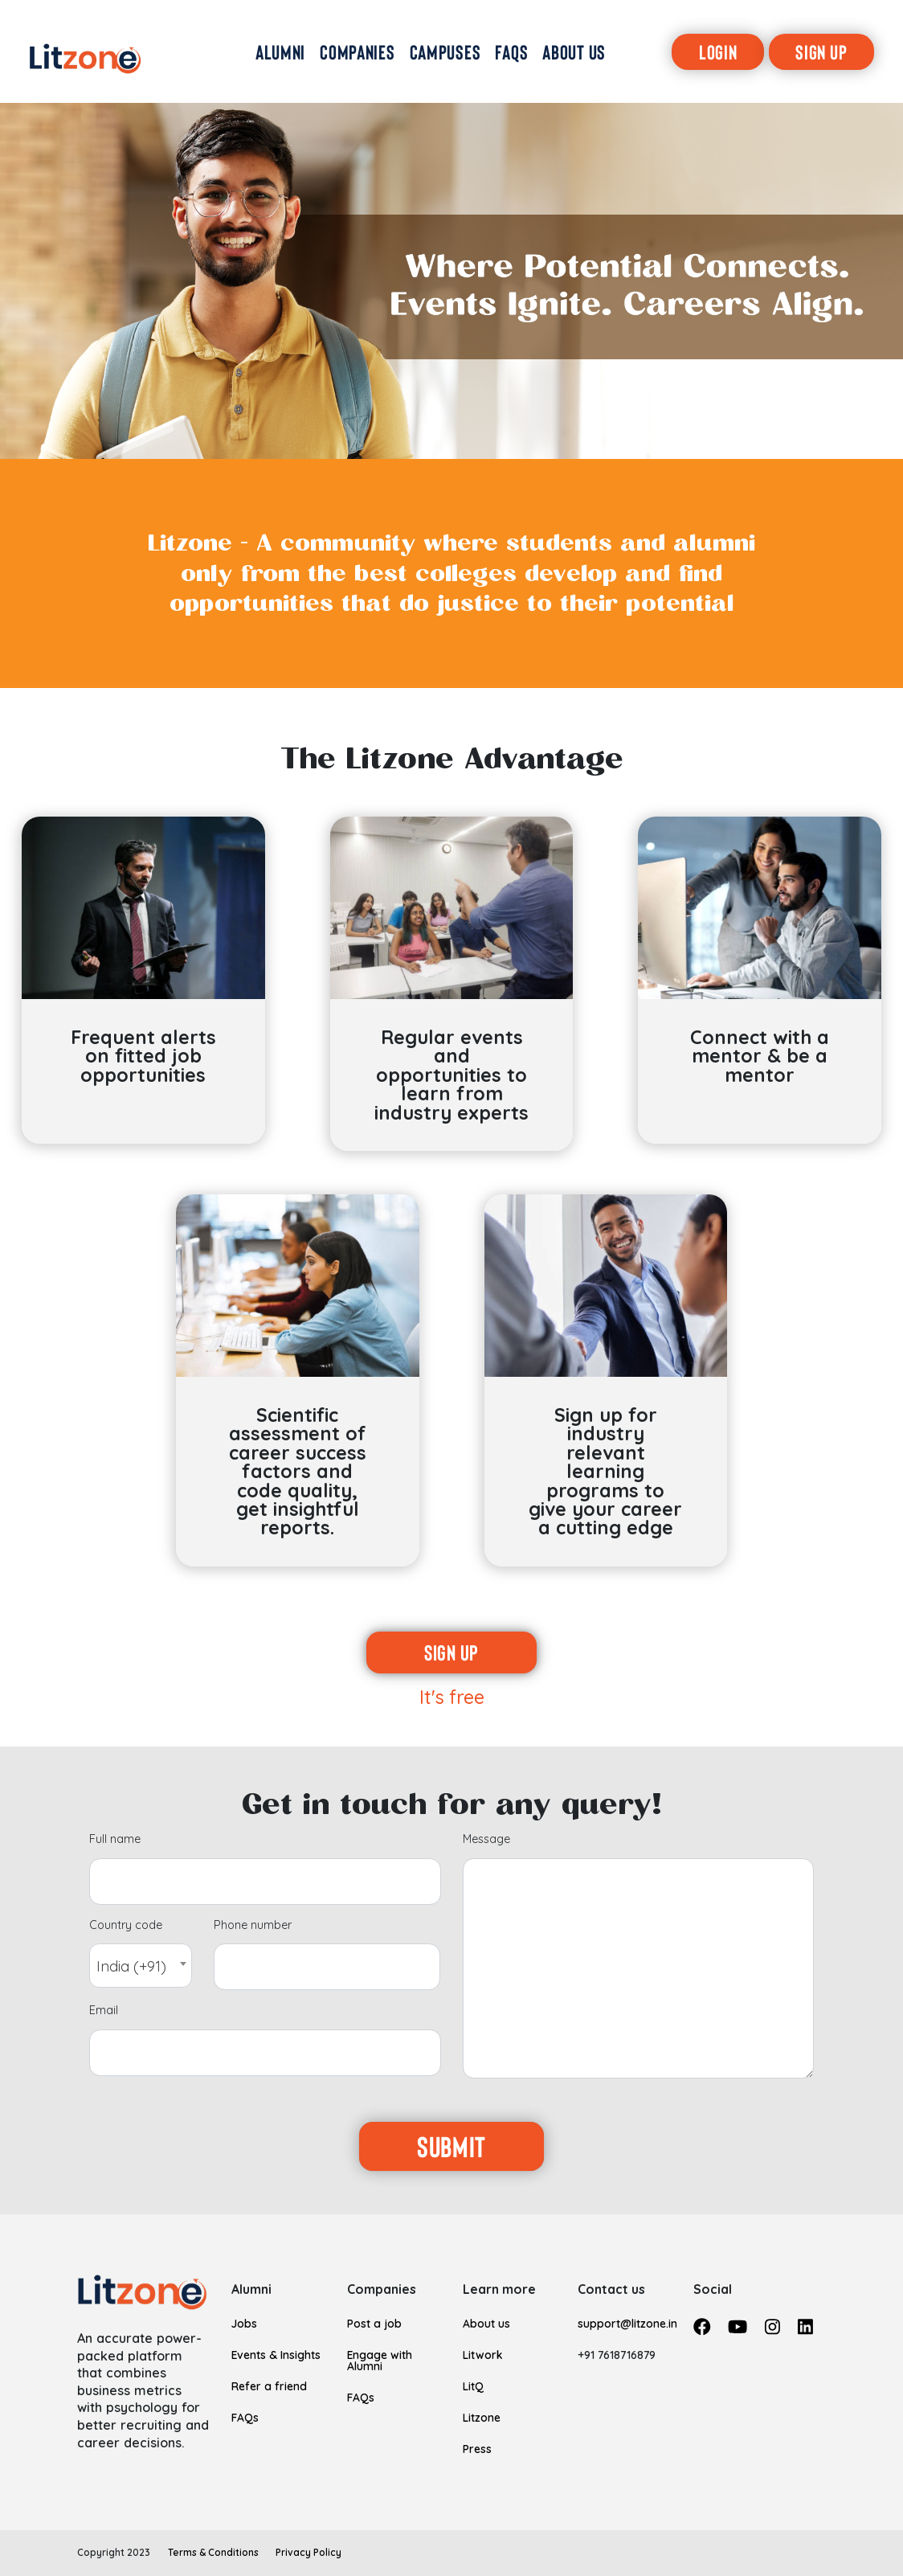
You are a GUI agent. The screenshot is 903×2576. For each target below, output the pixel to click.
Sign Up (821, 51)
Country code (125, 1925)
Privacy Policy (308, 2552)
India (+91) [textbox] (131, 1966)
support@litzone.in (627, 2323)
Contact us (611, 2290)
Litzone (482, 2417)
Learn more (499, 2290)
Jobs (244, 2323)
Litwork (483, 2354)
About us (486, 2323)
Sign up (451, 1652)
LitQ (473, 2386)
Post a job (374, 2323)
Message (486, 1839)
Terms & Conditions (213, 2552)
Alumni (251, 2290)
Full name (115, 1839)
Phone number (253, 1925)
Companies (381, 2290)
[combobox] (140, 1965)
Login (718, 51)
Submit (451, 2145)
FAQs (245, 2417)
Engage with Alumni (379, 2360)
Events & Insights (276, 2354)
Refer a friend (269, 2386)
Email (103, 2011)
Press (477, 2448)
